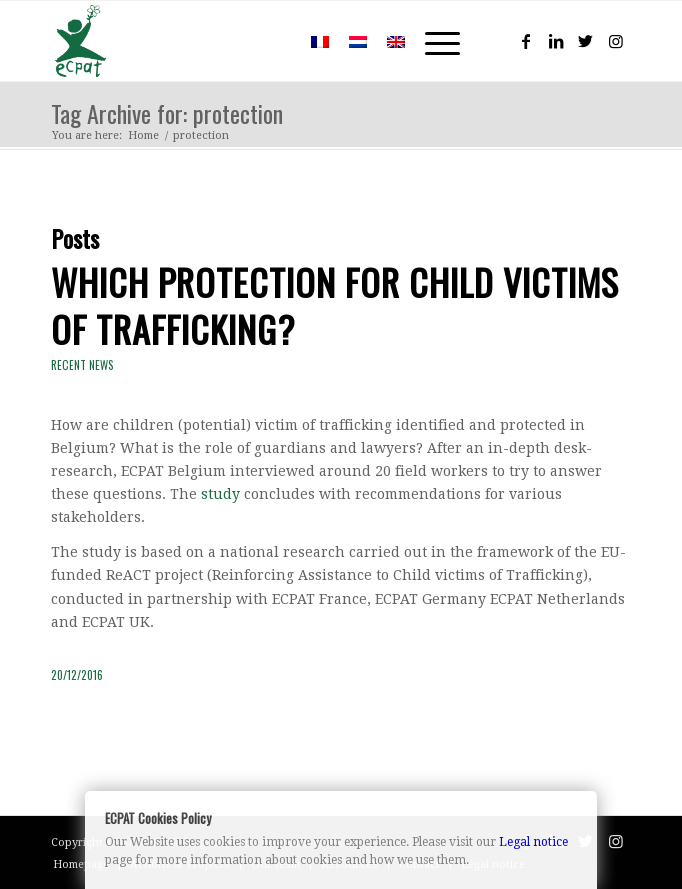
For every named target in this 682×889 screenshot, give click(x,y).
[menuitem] (271, 41)
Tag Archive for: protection (167, 113)
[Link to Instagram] (616, 41)
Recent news (82, 365)
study (220, 494)
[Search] (271, 41)
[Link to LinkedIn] (556, 41)
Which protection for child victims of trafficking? (335, 305)
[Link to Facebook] (526, 41)
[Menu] (432, 41)
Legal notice (533, 842)
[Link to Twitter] (586, 41)
